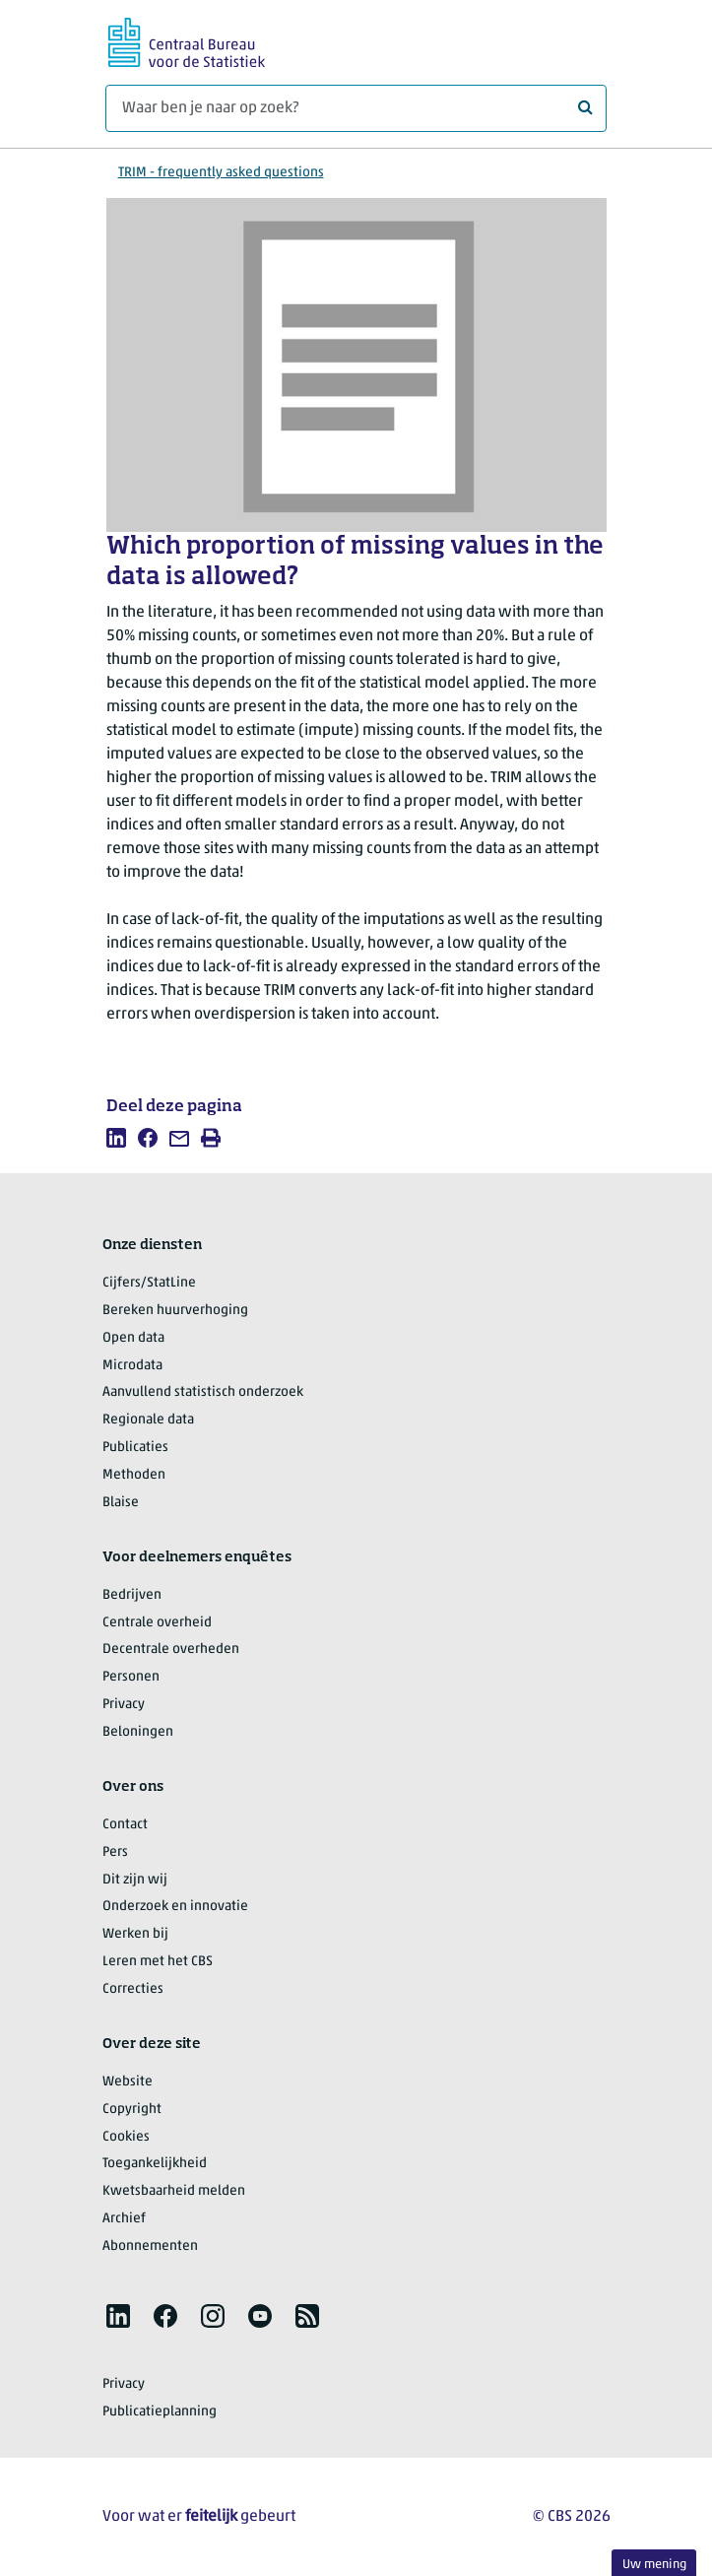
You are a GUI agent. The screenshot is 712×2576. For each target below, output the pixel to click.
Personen (131, 1677)
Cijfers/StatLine (149, 1283)
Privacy (123, 1704)
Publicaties (135, 1447)
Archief (124, 2219)
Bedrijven (132, 1595)
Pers (115, 1852)
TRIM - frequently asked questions (221, 172)
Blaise (120, 1502)
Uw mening (654, 2564)
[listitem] (116, 1138)
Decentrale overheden (170, 1649)
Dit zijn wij (134, 1880)
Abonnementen (150, 2246)
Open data (133, 1338)
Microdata (132, 1365)
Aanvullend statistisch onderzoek (202, 1392)
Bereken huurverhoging (175, 1310)
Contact (125, 1824)
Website (127, 2082)
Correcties (132, 1989)
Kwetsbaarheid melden (173, 2191)
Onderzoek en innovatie (175, 1906)
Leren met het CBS (157, 1961)
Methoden (133, 1475)
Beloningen (137, 1732)
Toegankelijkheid (154, 2163)
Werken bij (135, 1934)
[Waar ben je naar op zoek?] (356, 108)
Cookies (126, 2137)
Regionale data (148, 1420)
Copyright (132, 2109)
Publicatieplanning (159, 2412)
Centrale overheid (157, 1623)
